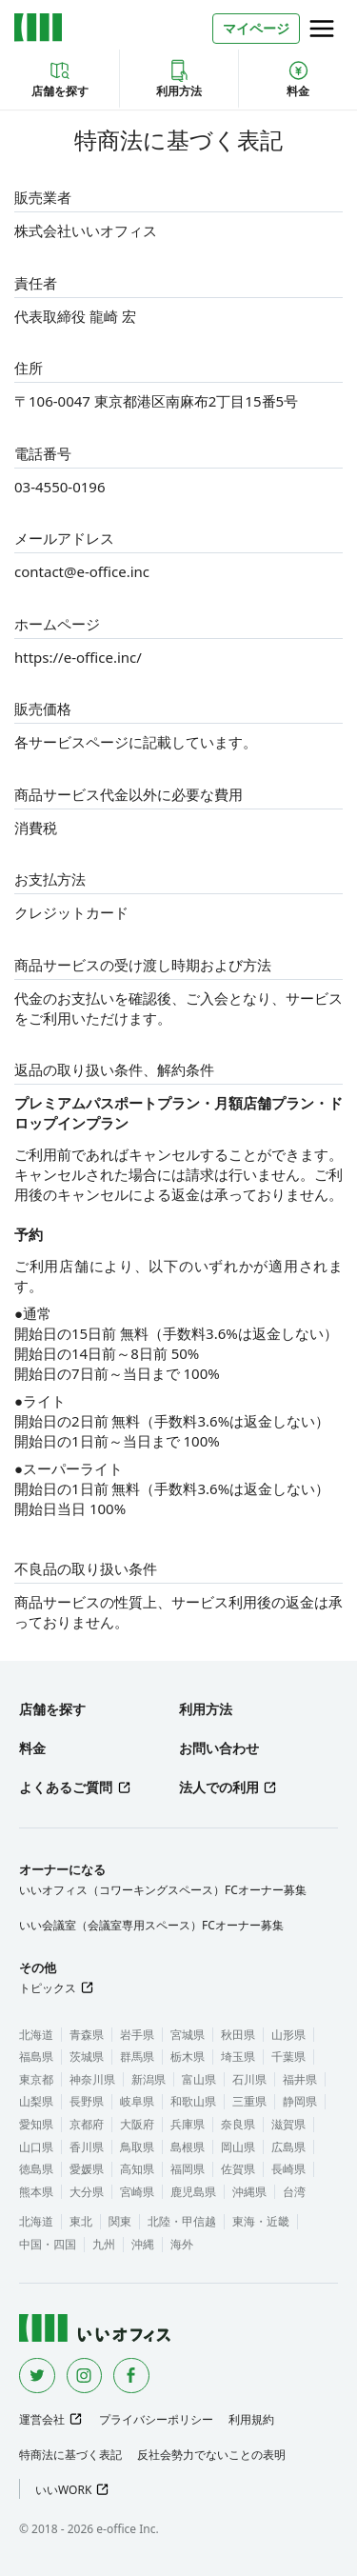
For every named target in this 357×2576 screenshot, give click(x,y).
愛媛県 (86, 2169)
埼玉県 (238, 2056)
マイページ (256, 28)
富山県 (199, 2079)
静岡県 (300, 2101)
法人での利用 (219, 1787)
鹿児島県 (193, 2192)
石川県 (249, 2079)
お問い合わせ (219, 1748)
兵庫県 (187, 2124)
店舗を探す (60, 79)
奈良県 (238, 2124)
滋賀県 (288, 2124)
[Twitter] (37, 2376)
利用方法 (179, 79)
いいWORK (63, 2490)
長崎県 (288, 2169)
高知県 (137, 2169)
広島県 (288, 2147)
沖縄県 (249, 2192)
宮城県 (187, 2035)
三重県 (249, 2101)
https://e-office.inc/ (78, 657)
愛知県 (36, 2124)
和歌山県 (193, 2101)
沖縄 (142, 2244)
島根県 (187, 2147)
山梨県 (36, 2101)
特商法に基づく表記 (70, 2454)
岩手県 (137, 2035)
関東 (120, 2221)
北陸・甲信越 (182, 2221)
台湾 (294, 2192)
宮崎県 (137, 2192)
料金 (298, 79)
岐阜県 (137, 2101)
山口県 (36, 2147)
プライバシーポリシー (156, 2419)
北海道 (36, 2035)
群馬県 (137, 2056)
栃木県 (187, 2056)
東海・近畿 (260, 2221)
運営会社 (42, 2419)
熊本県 (36, 2192)
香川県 (86, 2147)
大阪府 (137, 2124)
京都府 (86, 2124)
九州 (103, 2244)
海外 (181, 2244)
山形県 (288, 2035)
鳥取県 (137, 2147)
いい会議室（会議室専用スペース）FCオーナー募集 (151, 1925)
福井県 (300, 2079)
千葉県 (288, 2056)
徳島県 (36, 2169)
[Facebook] (131, 2376)
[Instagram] (85, 2376)
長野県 (86, 2101)
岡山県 (238, 2147)
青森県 (86, 2035)
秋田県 (238, 2035)
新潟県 (148, 2079)
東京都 (36, 2079)
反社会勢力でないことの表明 (211, 2454)
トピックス (47, 1988)
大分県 (86, 2192)
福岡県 (187, 2169)
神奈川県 (92, 2079)
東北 (80, 2221)
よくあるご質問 (65, 1787)
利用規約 (251, 2419)
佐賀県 (238, 2169)
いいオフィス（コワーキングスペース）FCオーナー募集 (163, 1890)
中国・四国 (47, 2244)
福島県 (36, 2056)
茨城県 (86, 2056)
